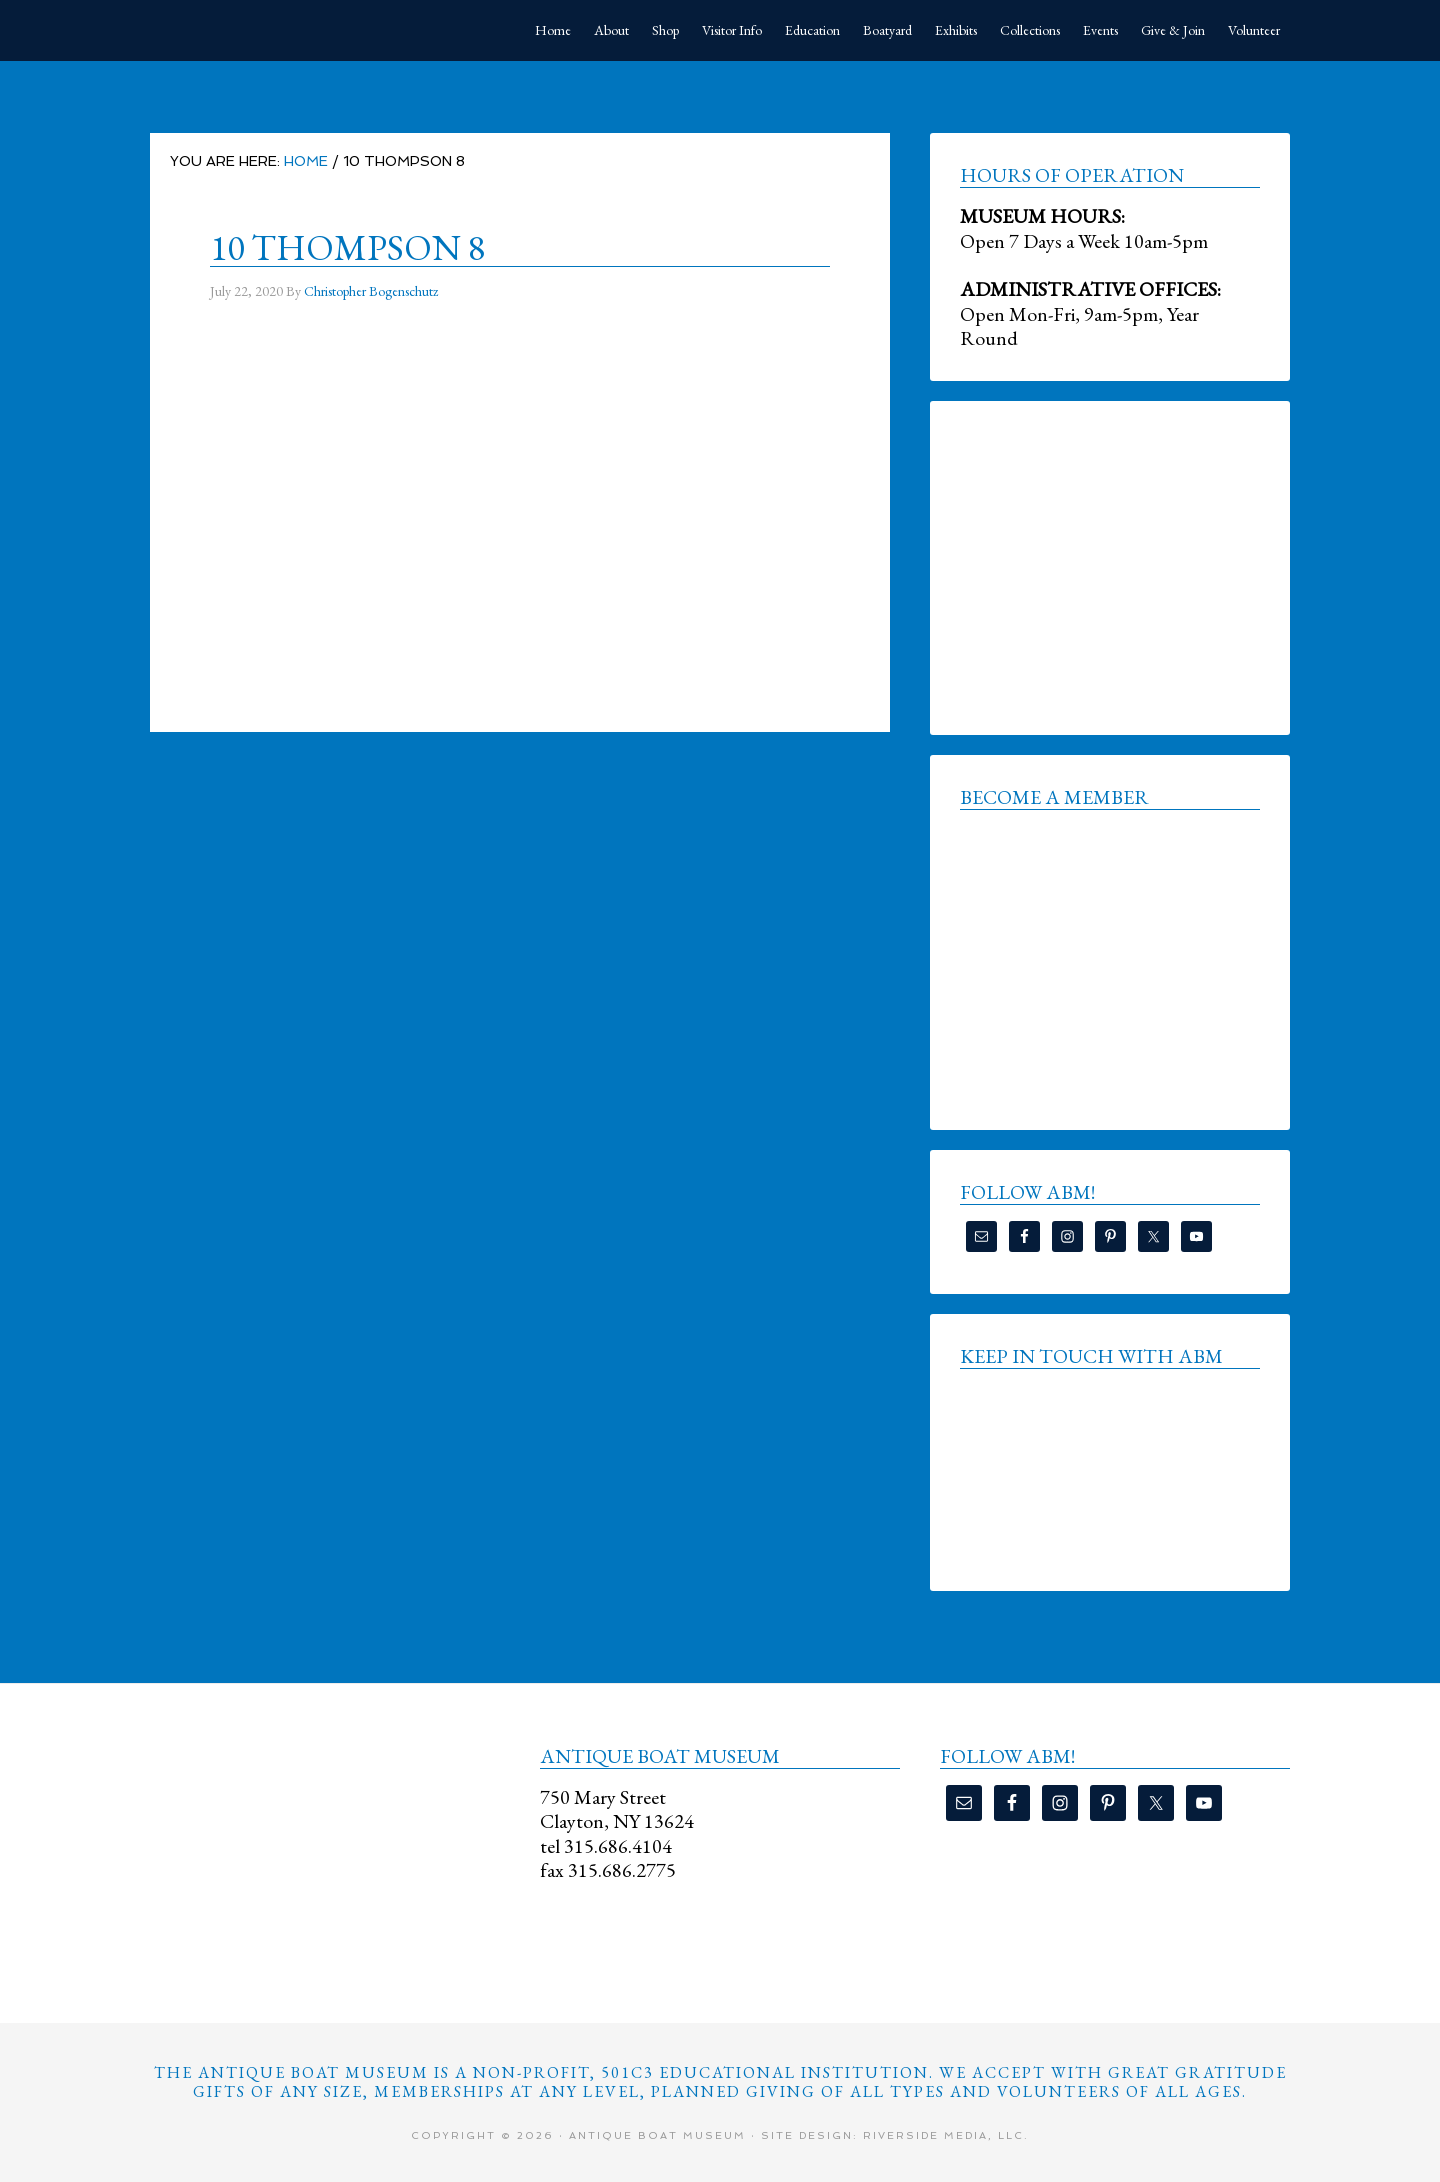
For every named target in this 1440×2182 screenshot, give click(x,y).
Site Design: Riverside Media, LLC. (895, 2135)
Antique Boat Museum (300, 30)
